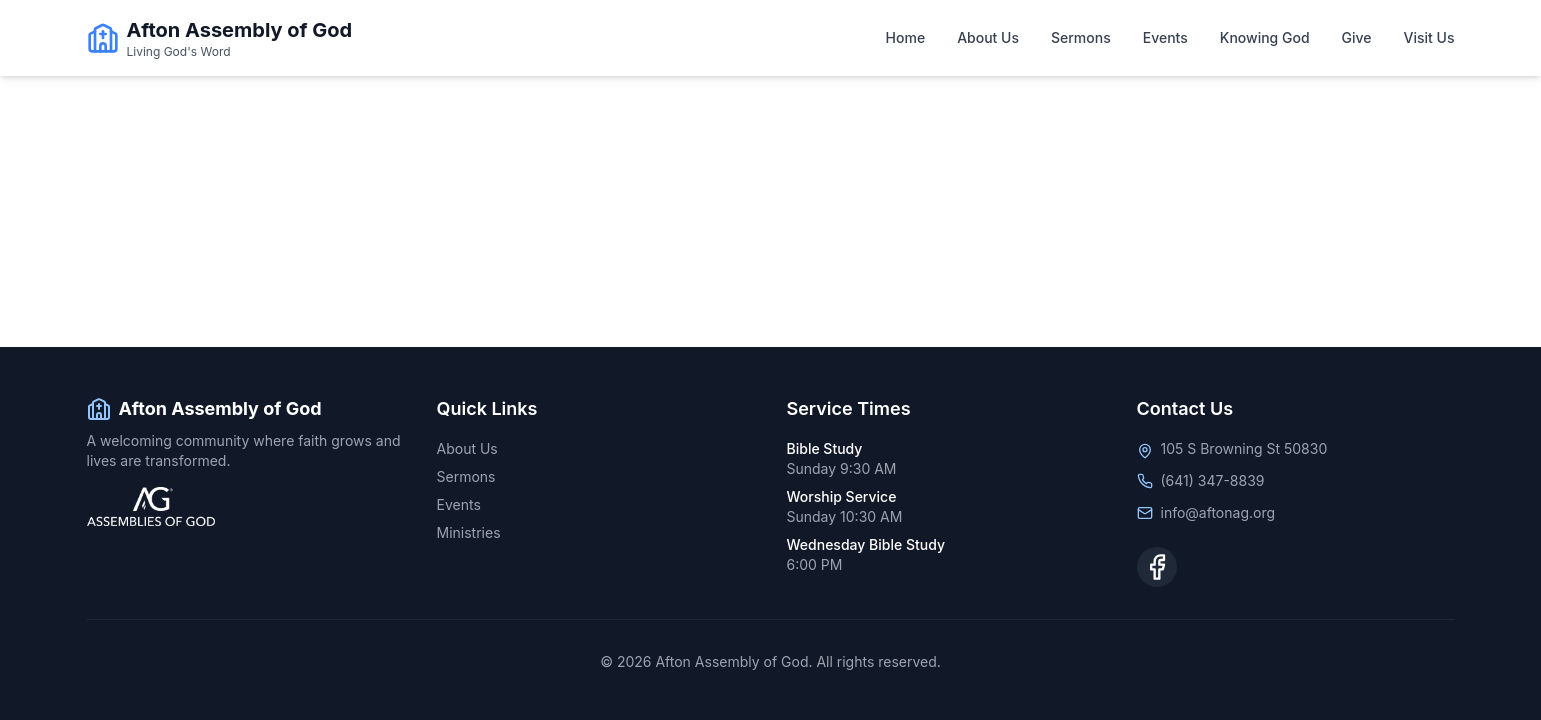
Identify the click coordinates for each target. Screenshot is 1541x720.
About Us (988, 37)
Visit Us (1429, 37)
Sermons (1081, 37)
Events (1165, 37)
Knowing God (1265, 37)
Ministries (469, 532)
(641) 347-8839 (1213, 480)
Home (906, 37)
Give (1357, 37)
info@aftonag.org (1218, 512)
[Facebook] (1157, 567)
